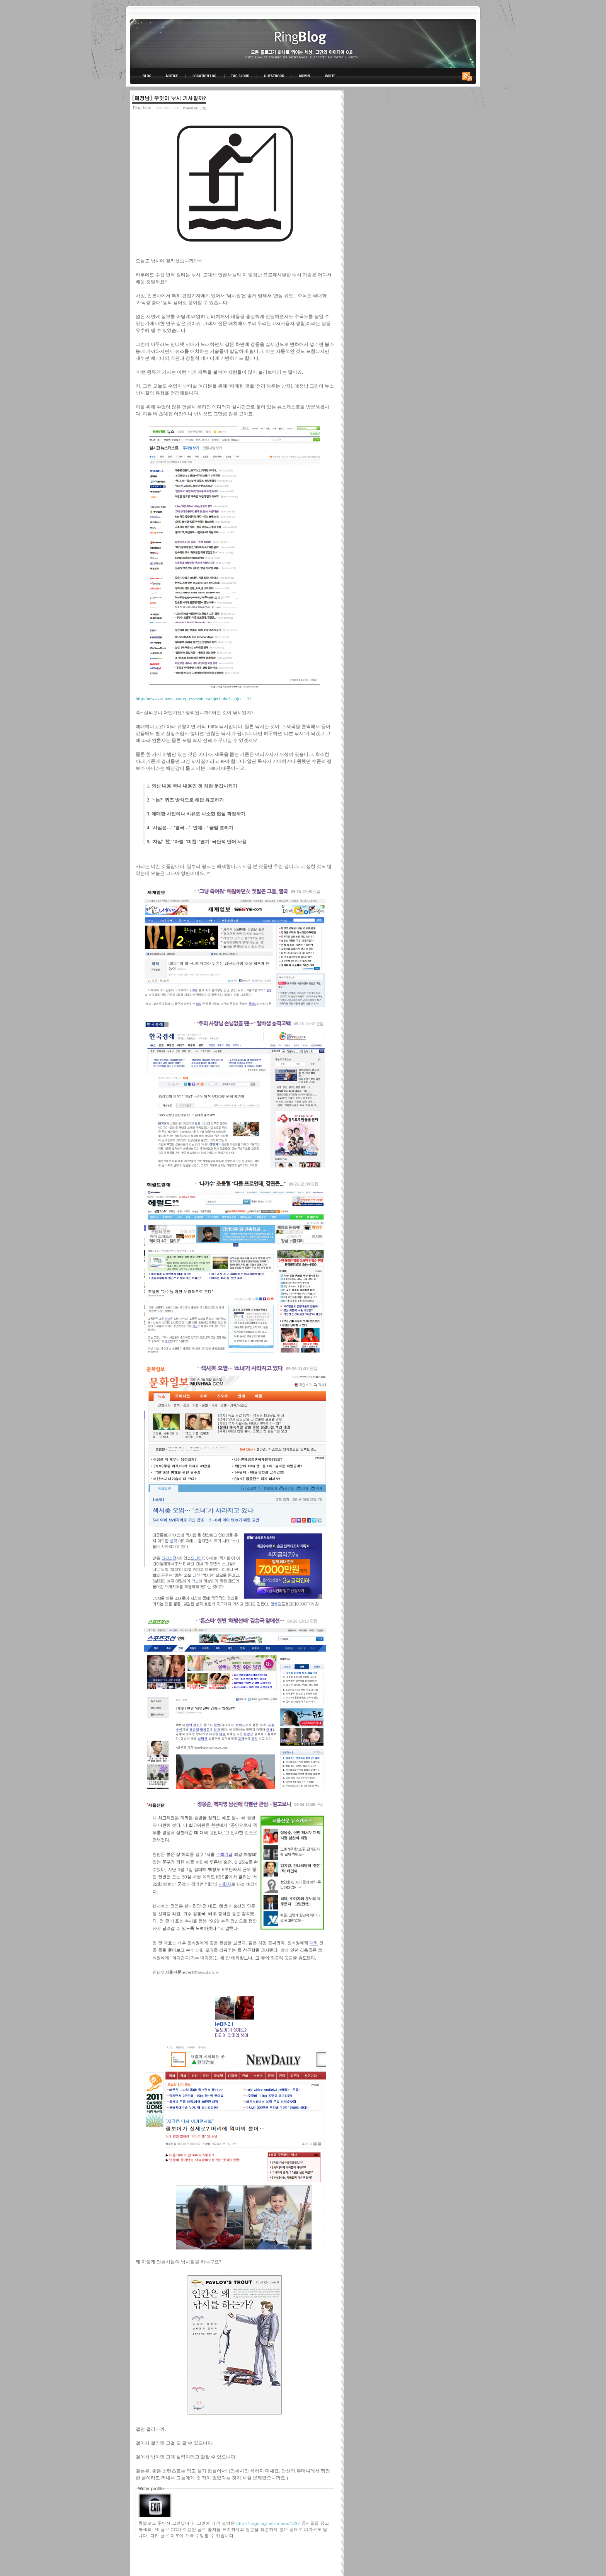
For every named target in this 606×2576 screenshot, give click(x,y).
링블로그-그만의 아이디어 (303, 43)
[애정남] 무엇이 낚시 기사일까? (169, 98)
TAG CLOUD (240, 76)
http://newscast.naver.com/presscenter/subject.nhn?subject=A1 (194, 698)
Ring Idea (142, 108)
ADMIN (304, 76)
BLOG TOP (144, 76)
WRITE (329, 76)
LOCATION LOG (205, 76)
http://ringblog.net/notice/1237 (268, 2523)
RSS (468, 76)
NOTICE (172, 76)
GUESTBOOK (274, 76)
